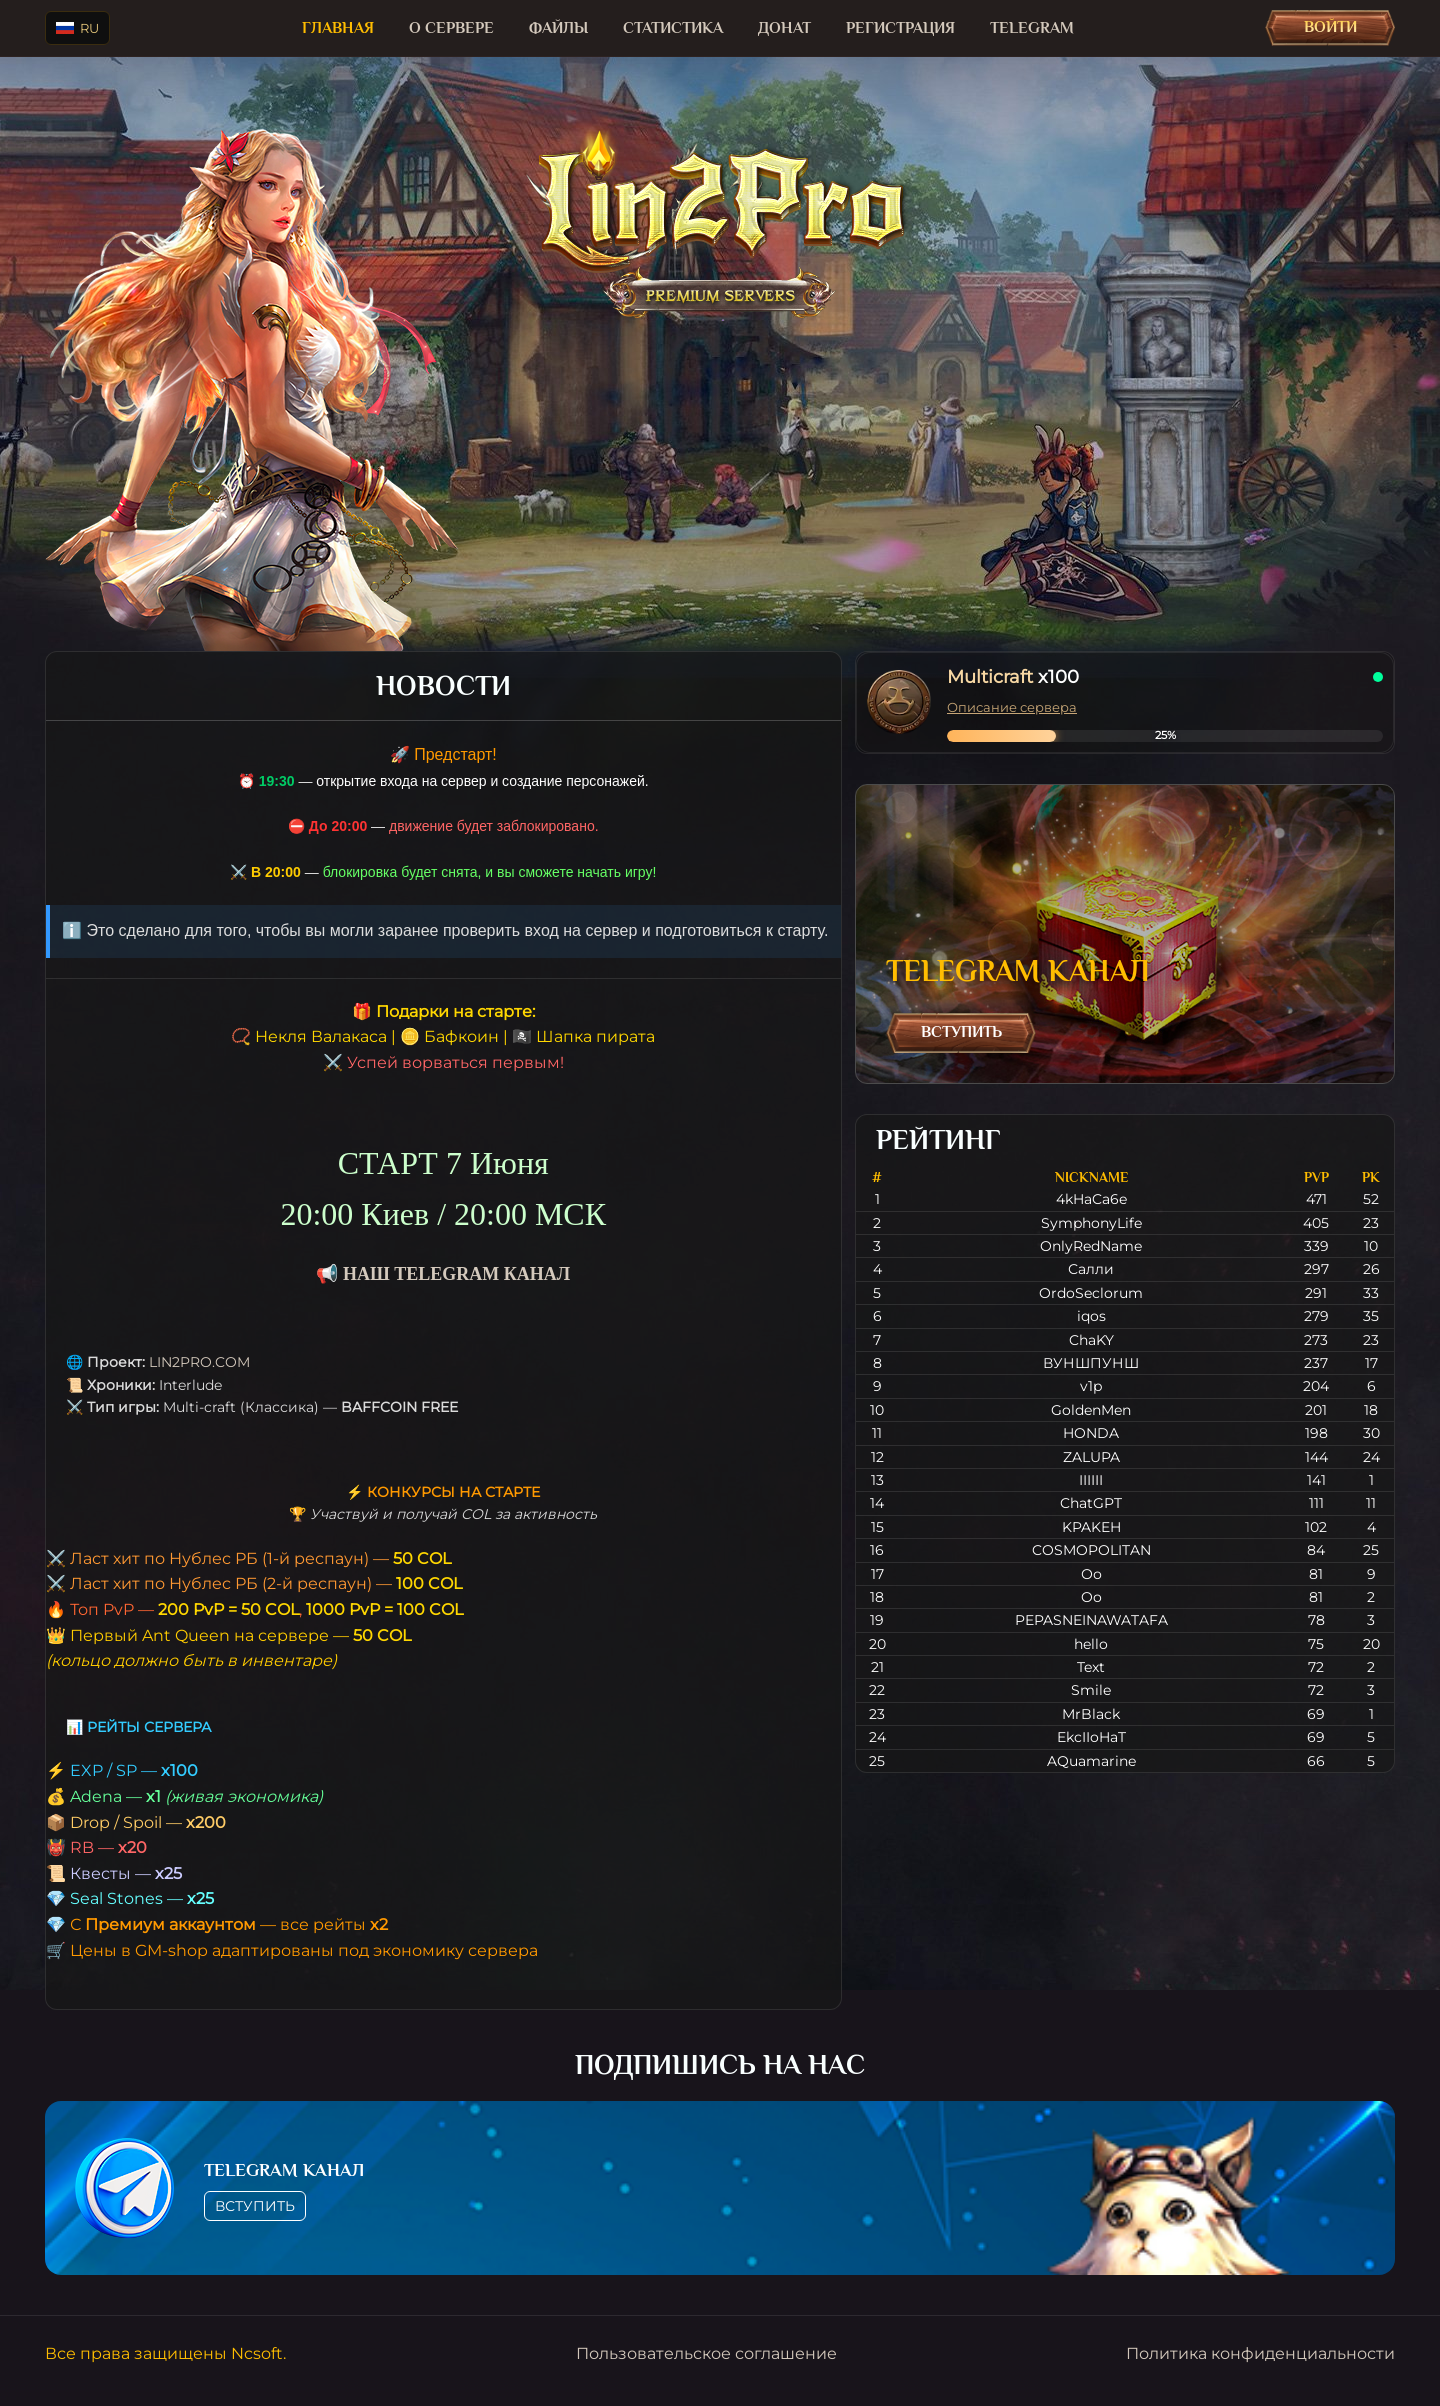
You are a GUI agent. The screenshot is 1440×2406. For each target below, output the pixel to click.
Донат (784, 28)
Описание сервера (1012, 707)
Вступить (961, 1032)
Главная (338, 28)
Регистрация (900, 28)
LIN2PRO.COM (199, 1362)
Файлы (558, 28)
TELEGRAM (1032, 28)
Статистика (673, 28)
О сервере (451, 28)
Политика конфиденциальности (1260, 2353)
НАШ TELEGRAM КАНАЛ (456, 1274)
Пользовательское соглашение (706, 2353)
